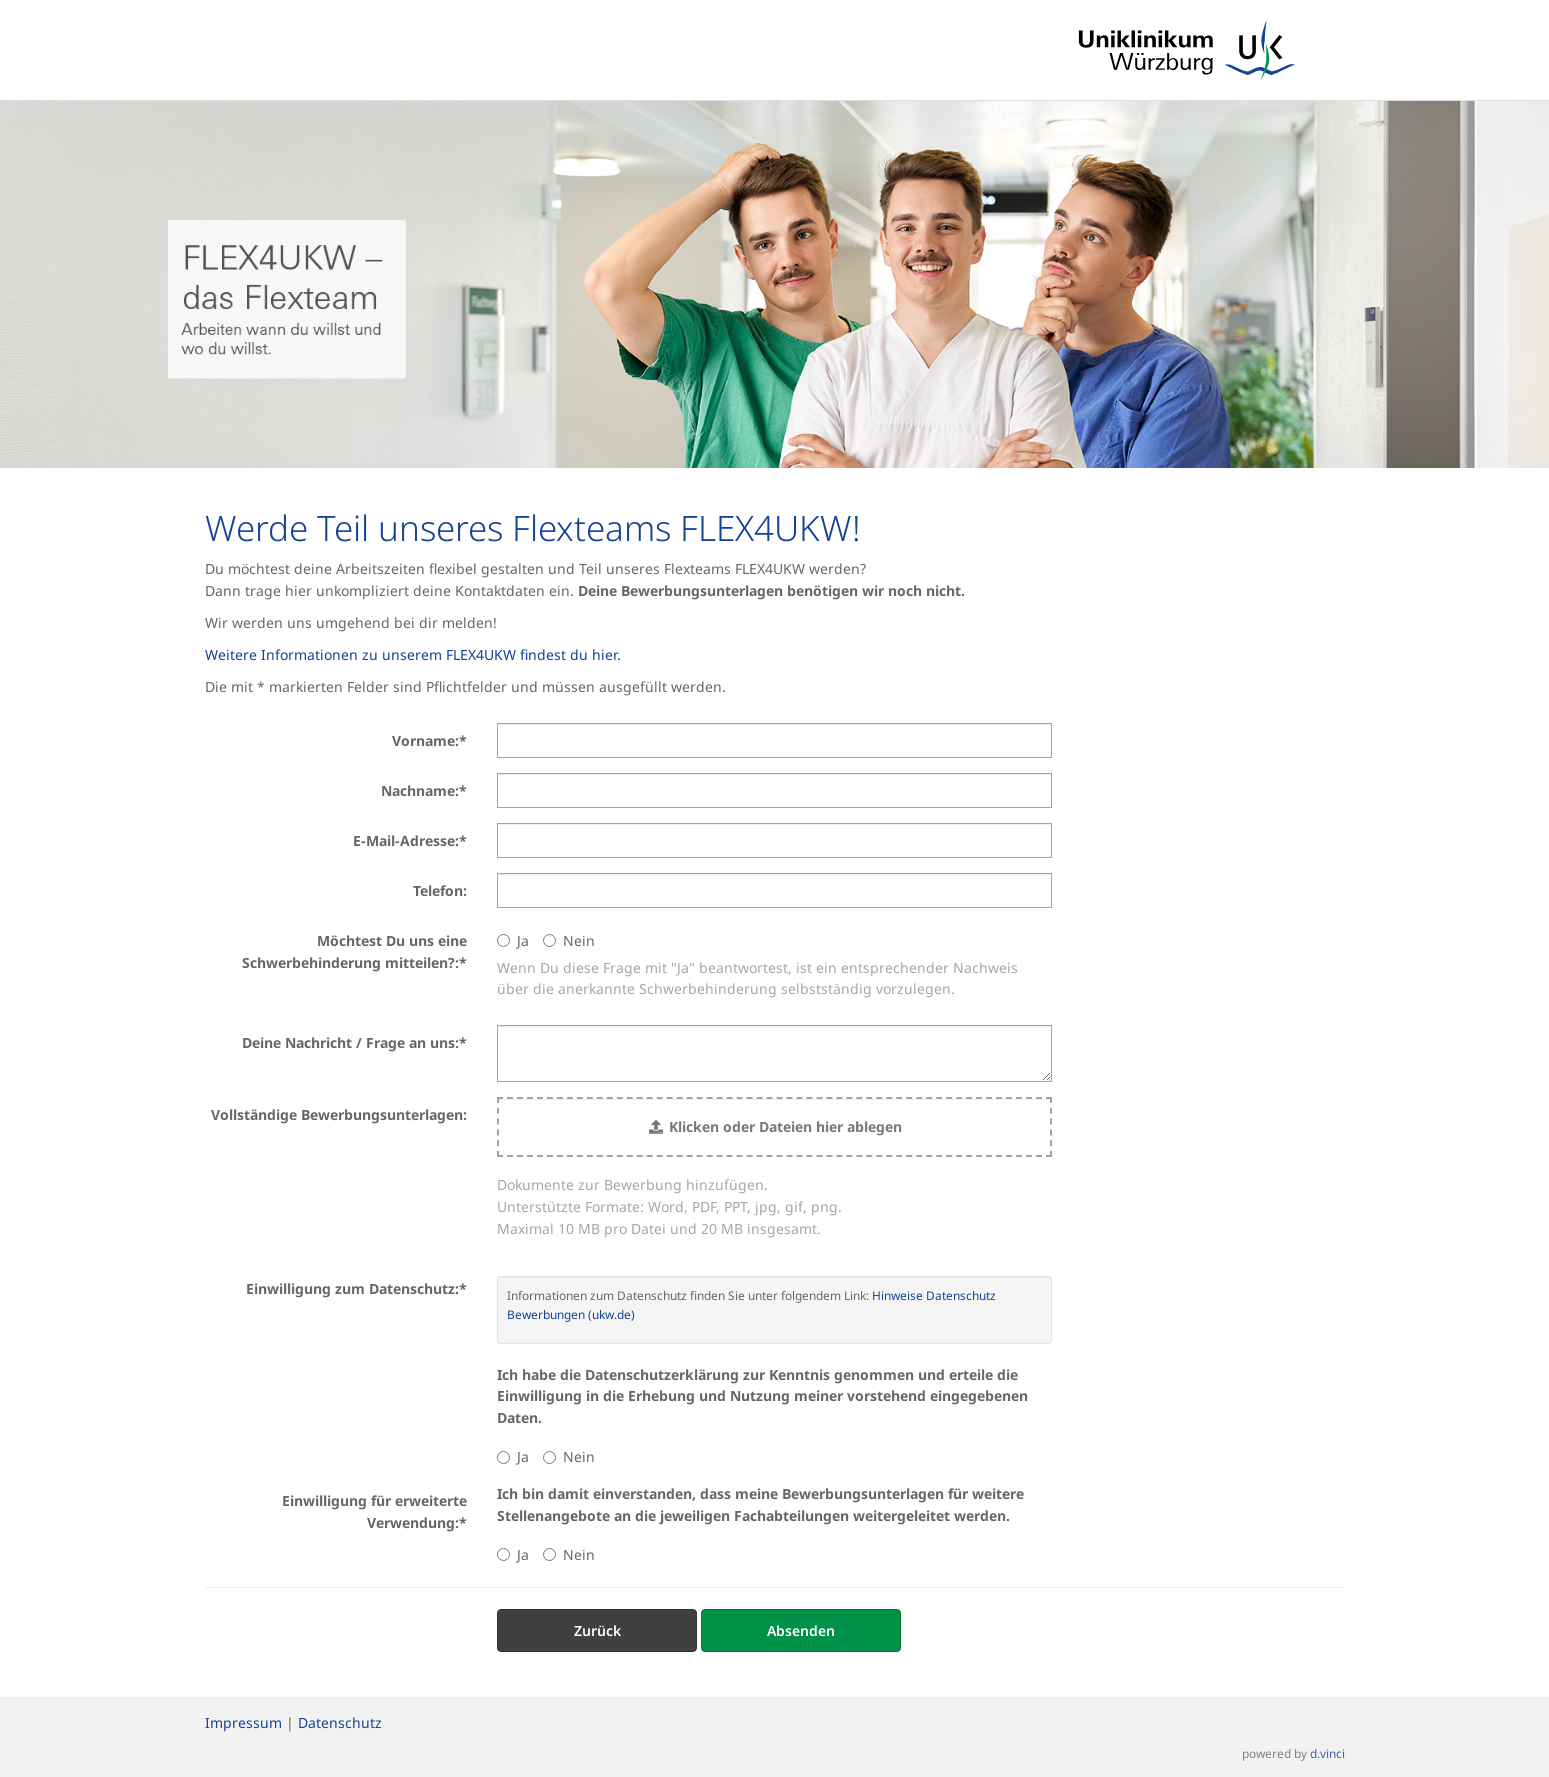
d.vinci (1327, 1753)
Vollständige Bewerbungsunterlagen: (339, 1114)
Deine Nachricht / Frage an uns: (354, 1042)
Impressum (243, 1722)
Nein (569, 940)
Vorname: (429, 740)
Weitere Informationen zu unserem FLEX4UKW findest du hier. (413, 654)
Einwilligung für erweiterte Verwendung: (374, 1511)
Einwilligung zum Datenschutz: (356, 1288)
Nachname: (424, 790)
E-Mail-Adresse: (410, 840)
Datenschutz (340, 1722)
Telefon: (440, 890)
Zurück (597, 1630)
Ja (513, 940)
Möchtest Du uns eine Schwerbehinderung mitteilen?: (354, 951)
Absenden (801, 1630)
